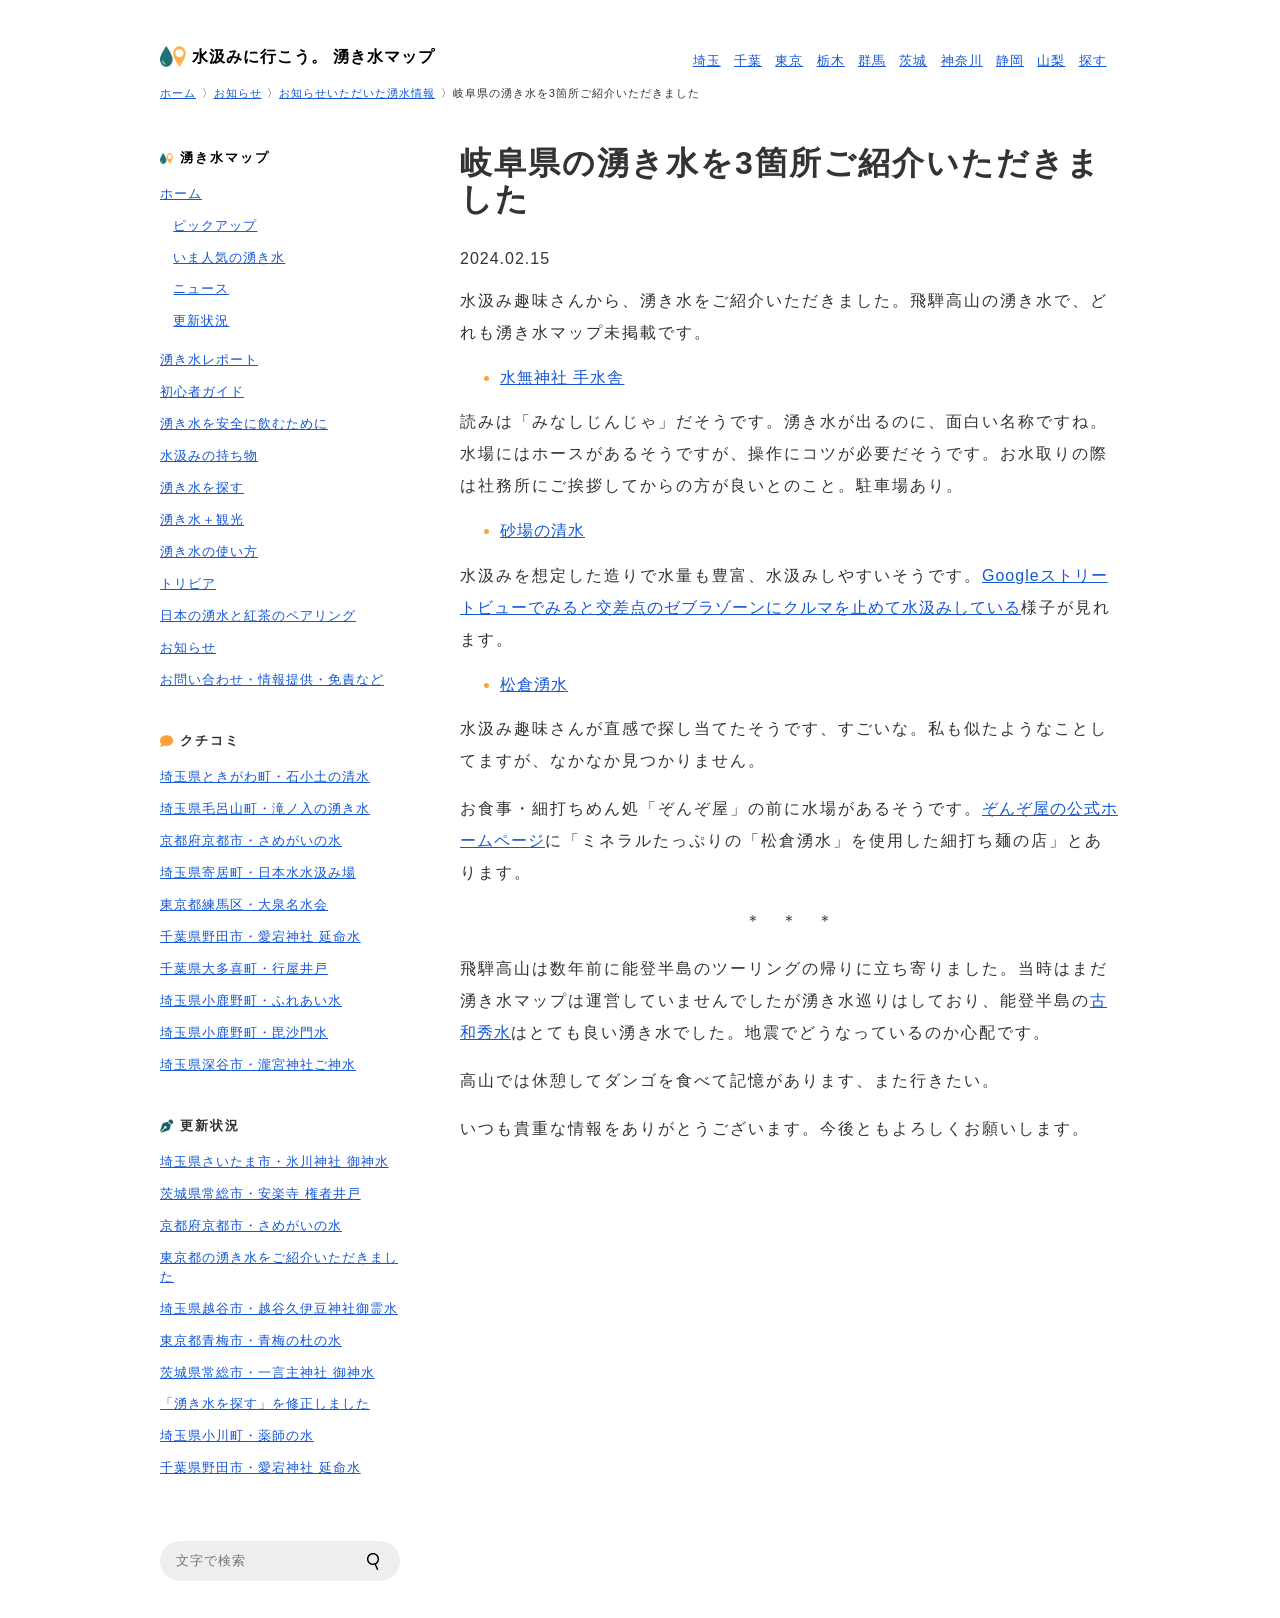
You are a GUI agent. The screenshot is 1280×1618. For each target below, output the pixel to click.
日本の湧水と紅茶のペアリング (258, 615)
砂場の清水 (542, 530)
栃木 (831, 60)
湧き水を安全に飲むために (244, 423)
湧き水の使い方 (209, 551)
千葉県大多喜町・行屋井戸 (244, 968)
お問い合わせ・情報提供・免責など (272, 679)
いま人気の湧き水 (229, 257)
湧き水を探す (202, 487)
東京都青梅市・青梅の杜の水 (251, 1340)
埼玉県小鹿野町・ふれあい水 (251, 1000)
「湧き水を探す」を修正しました (265, 1403)
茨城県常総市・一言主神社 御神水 (267, 1372)
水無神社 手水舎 (562, 377)
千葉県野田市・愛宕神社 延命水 (260, 936)
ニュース (201, 288)
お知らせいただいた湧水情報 (357, 93)
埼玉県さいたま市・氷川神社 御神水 (274, 1161)
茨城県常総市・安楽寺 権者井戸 (260, 1193)
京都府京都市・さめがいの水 (251, 840)
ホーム (178, 93)
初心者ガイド (202, 391)
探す (1093, 60)
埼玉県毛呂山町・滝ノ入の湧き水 (265, 808)
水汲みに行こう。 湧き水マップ (313, 56)
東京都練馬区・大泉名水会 (244, 904)
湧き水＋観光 (202, 519)
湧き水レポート (209, 359)
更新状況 (201, 320)
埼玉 (707, 60)
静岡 (1010, 60)
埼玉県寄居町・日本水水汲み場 (258, 872)
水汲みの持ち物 (209, 455)
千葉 (748, 60)
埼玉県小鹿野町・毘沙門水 (244, 1032)
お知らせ (238, 93)
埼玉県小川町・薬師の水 (237, 1435)
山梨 (1051, 60)
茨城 (913, 60)
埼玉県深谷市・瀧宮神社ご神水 (258, 1064)
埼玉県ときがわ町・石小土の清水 (265, 776)
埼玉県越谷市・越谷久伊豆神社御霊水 (279, 1308)
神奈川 (962, 60)
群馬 (872, 60)
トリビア (188, 583)
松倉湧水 (534, 684)
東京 (789, 60)
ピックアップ (215, 225)
